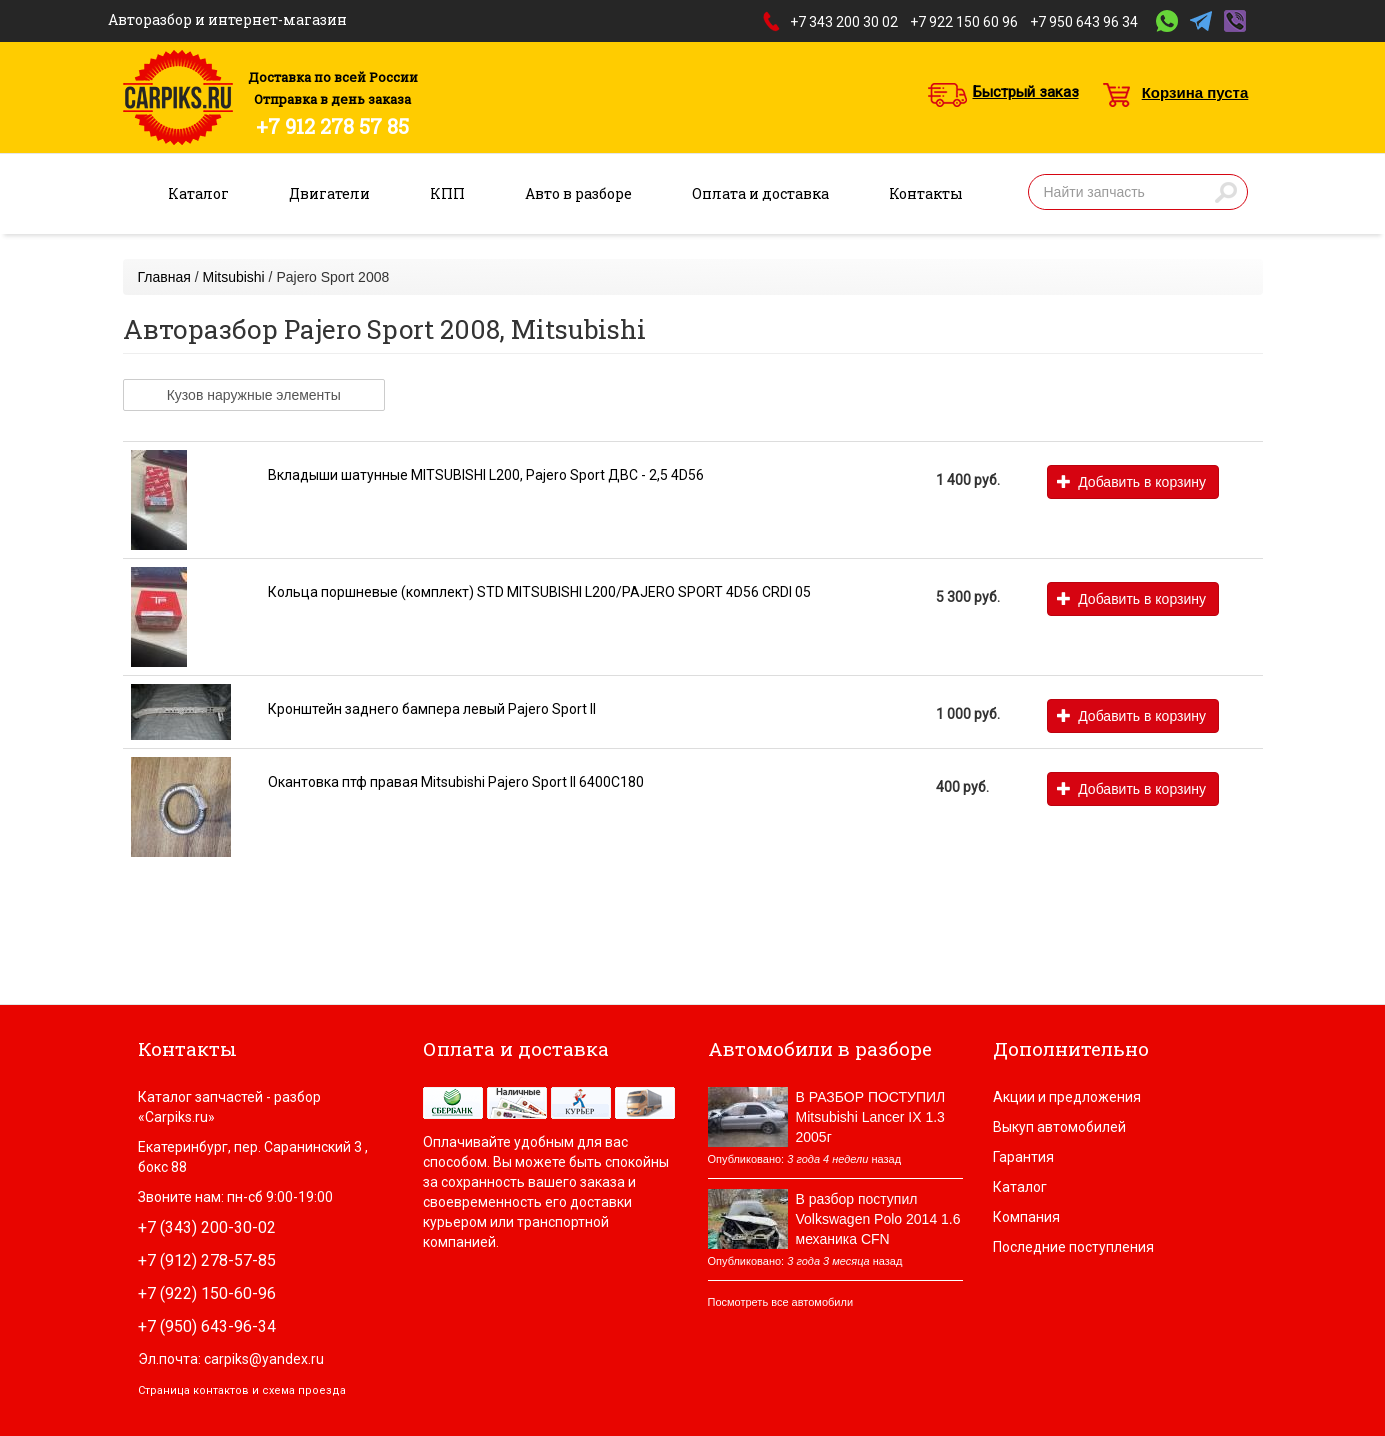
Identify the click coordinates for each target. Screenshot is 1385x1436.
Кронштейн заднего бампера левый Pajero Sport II (432, 709)
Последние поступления (1073, 1247)
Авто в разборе (578, 193)
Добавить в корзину (1131, 482)
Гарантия (1023, 1157)
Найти (1226, 192)
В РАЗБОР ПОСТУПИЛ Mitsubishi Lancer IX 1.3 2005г (871, 1117)
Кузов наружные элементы (254, 395)
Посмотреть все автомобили (781, 1302)
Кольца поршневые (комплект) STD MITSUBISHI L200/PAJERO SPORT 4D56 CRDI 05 (539, 592)
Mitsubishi (233, 277)
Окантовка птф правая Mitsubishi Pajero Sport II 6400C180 (456, 782)
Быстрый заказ (1026, 92)
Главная (164, 277)
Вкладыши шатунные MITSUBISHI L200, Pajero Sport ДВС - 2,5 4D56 (486, 475)
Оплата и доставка (760, 193)
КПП (447, 193)
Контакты (926, 193)
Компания (1026, 1217)
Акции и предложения (1067, 1097)
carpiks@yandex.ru (264, 1359)
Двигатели (329, 193)
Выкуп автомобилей (1059, 1127)
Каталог (198, 193)
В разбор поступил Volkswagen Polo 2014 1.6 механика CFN (878, 1219)
